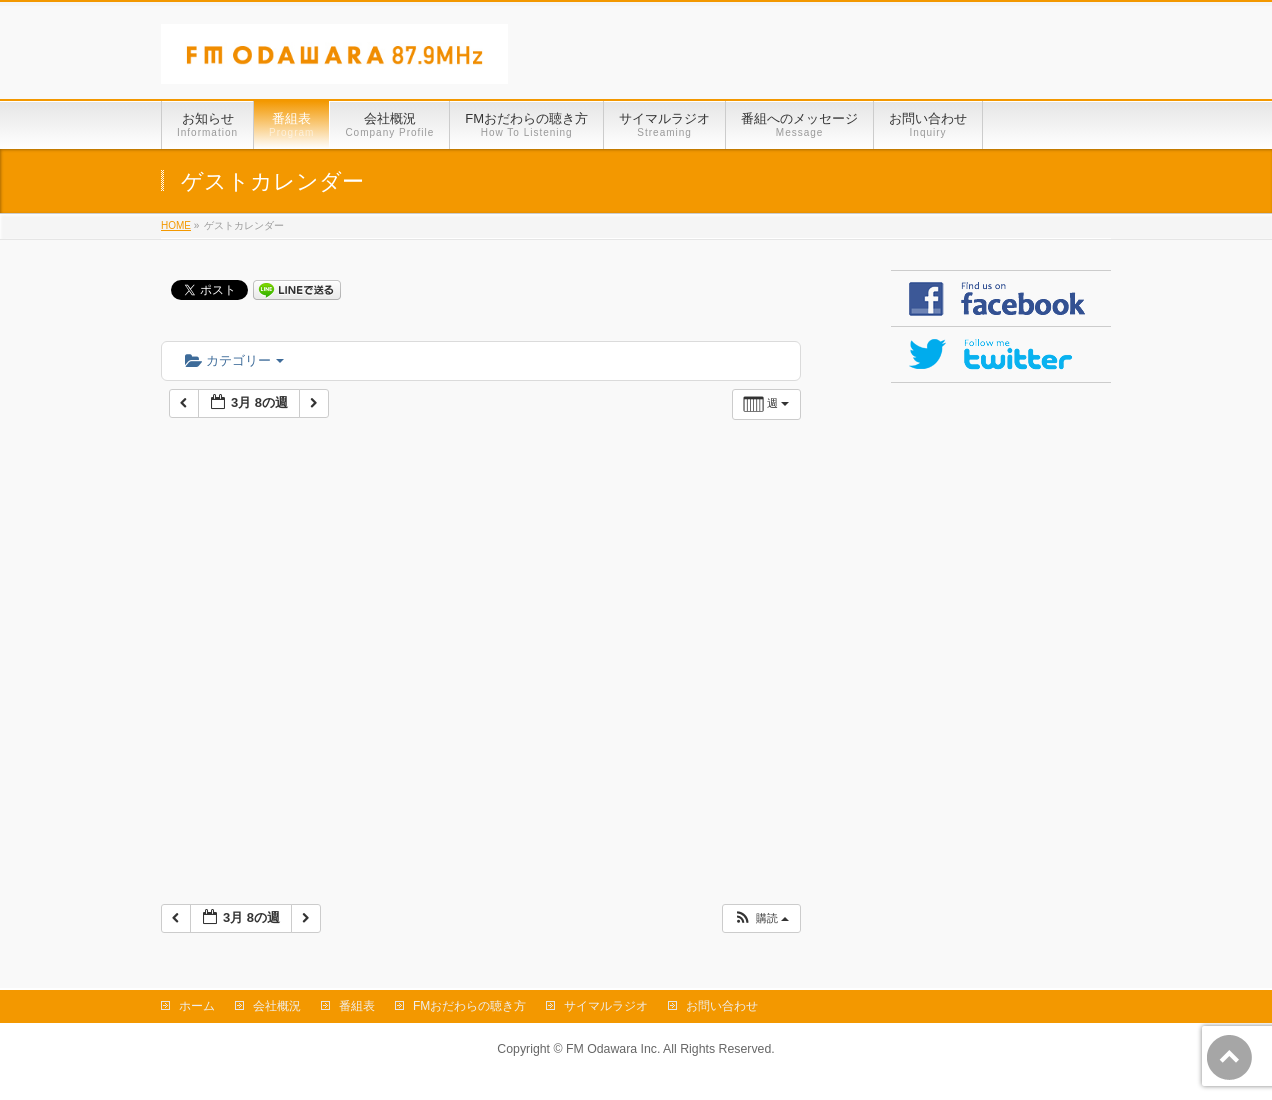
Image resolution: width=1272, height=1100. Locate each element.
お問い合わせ (722, 1006)
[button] (761, 918)
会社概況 (277, 1006)
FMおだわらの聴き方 (469, 1006)
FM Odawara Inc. (613, 1049)
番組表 (357, 1006)
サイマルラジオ (606, 1006)
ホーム (197, 1006)
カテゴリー (234, 360)
